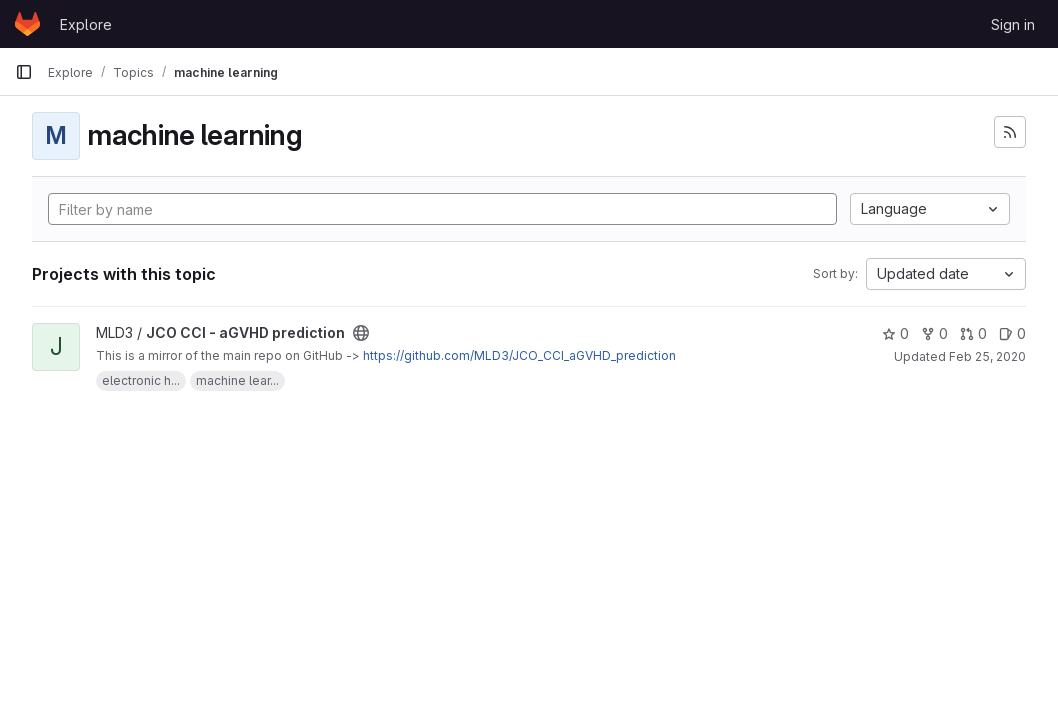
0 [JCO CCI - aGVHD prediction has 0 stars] (895, 333)
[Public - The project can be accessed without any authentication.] (361, 333)
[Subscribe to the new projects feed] (1010, 132)
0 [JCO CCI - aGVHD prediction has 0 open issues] (1012, 333)
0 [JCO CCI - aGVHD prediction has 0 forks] (934, 333)
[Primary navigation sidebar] (24, 72)
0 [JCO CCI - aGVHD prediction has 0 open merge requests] (973, 333)
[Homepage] (27, 24)
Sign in (1013, 24)
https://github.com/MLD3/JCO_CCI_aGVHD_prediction (519, 355)
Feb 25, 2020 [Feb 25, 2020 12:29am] (987, 356)
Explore (86, 24)
